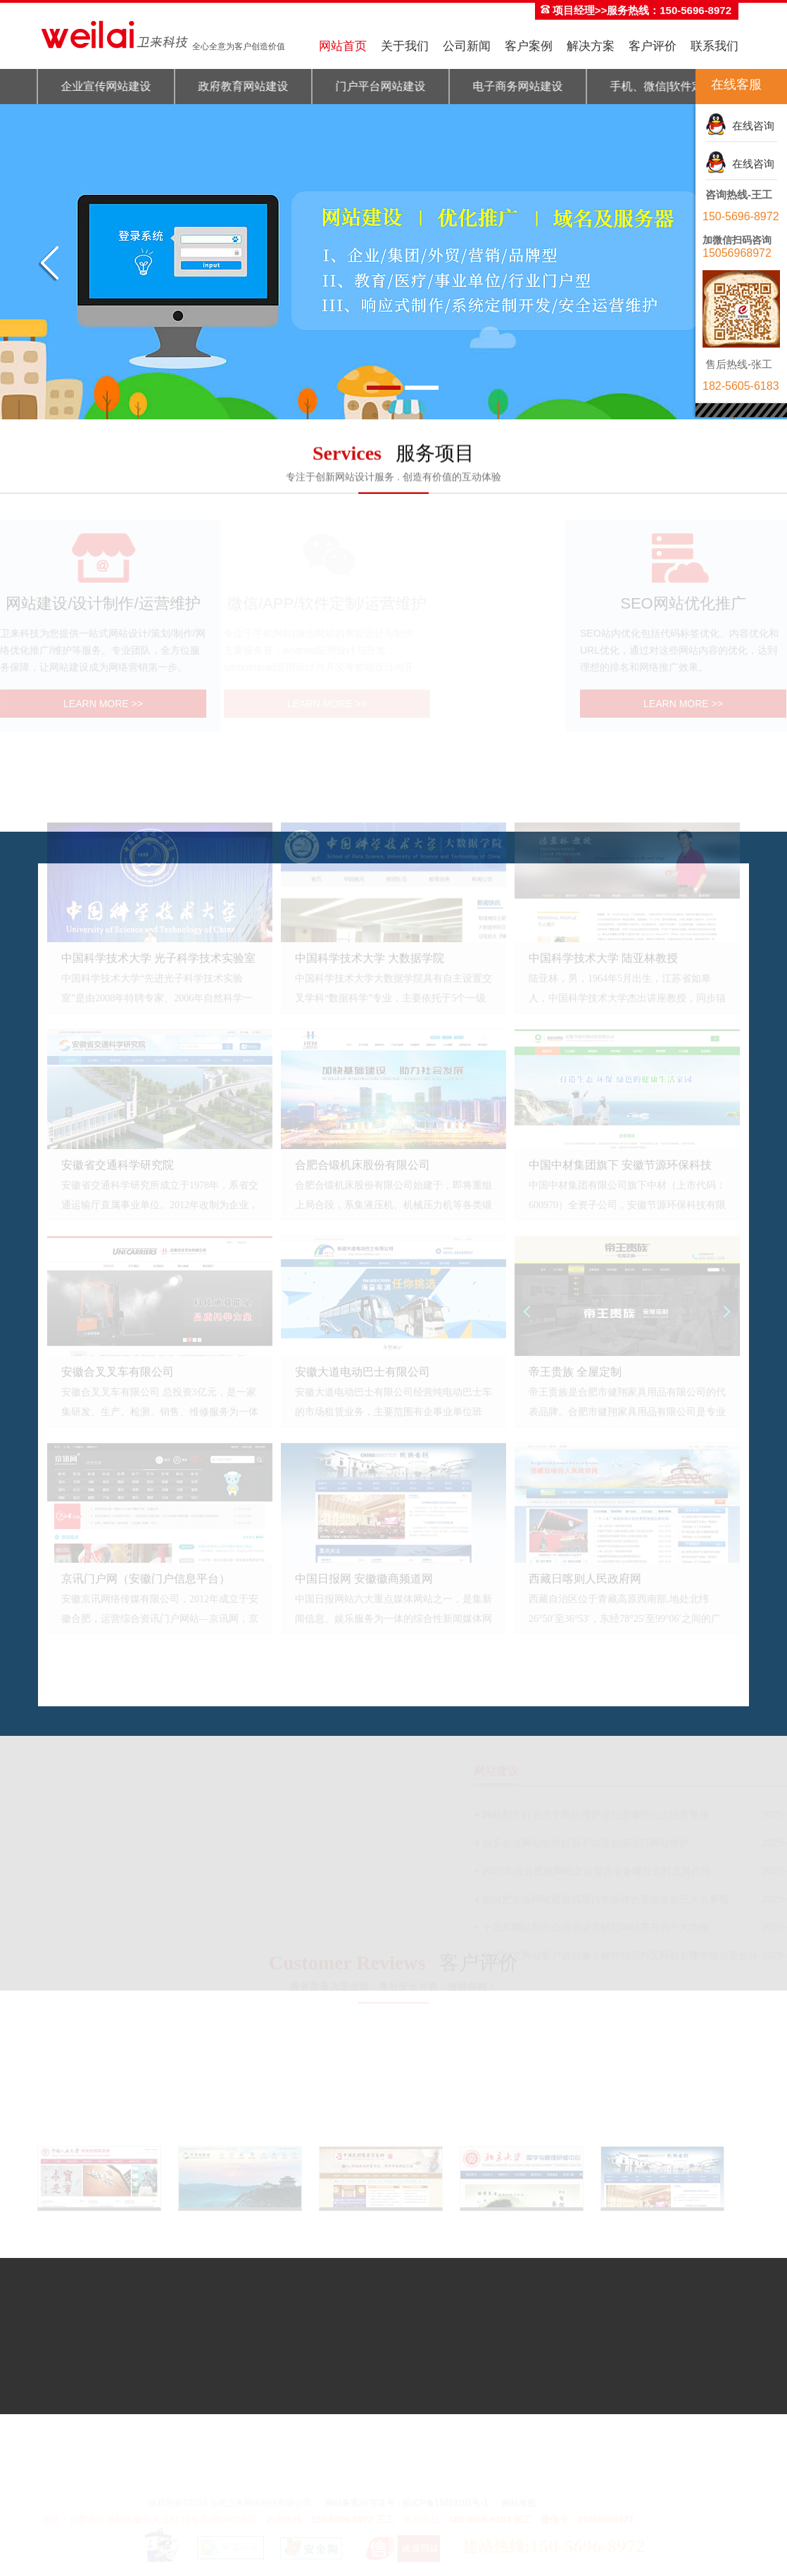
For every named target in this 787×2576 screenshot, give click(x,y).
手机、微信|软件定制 (657, 86)
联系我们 (714, 46)
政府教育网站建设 (238, 86)
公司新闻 (467, 46)
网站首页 (343, 46)
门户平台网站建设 (375, 86)
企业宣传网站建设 (101, 86)
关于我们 (405, 46)
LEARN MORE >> (94, 703)
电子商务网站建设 (512, 86)
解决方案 (591, 46)
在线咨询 (750, 126)
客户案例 (529, 46)
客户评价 (652, 46)
